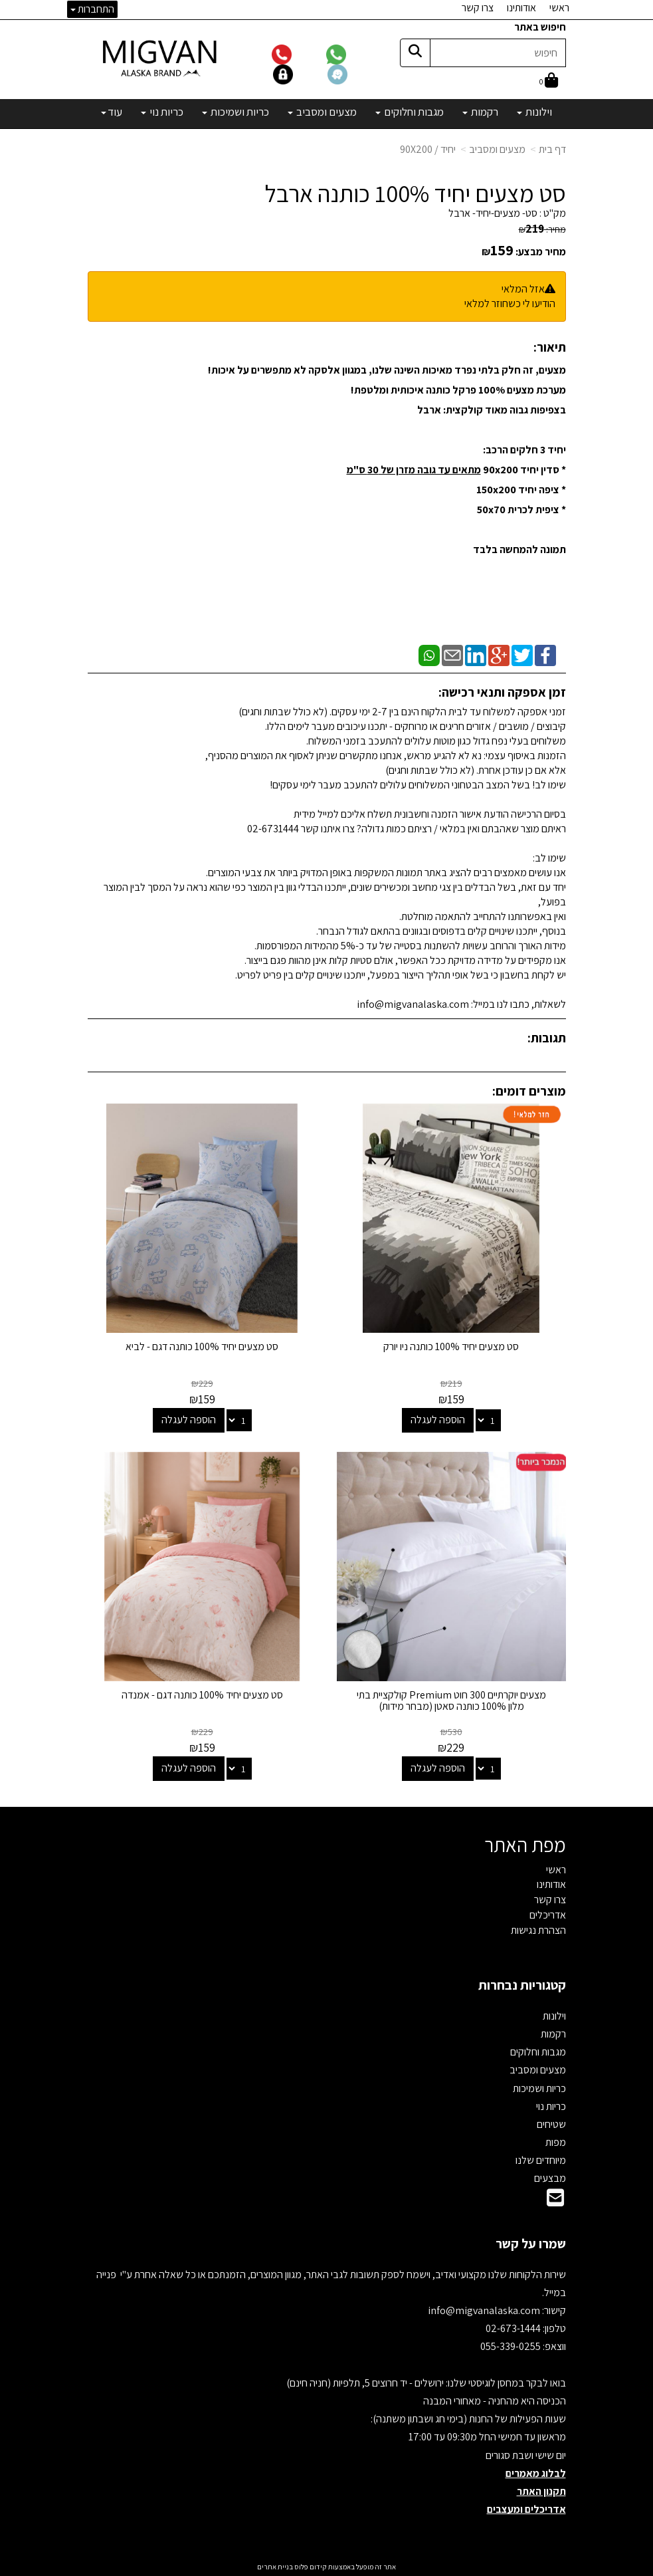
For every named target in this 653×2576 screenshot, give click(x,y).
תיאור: (549, 347)
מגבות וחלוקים (538, 2052)
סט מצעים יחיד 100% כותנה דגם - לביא (202, 1346)
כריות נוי (551, 2106)
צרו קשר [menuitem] (478, 8)
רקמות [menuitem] (480, 111)
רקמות (553, 2034)
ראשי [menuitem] (559, 8)
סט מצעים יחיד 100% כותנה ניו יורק (451, 1346)
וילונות (554, 2016)
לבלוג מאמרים (536, 2473)
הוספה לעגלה (438, 1420)
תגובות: (546, 1037)
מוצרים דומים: (529, 1091)
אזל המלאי (523, 289)
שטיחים (551, 2124)
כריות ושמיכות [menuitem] (235, 111)
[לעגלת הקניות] (548, 81)
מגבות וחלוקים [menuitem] (409, 111)
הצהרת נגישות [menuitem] (538, 1930)
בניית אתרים (275, 2566)
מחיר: (542, 229)
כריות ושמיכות (539, 2088)
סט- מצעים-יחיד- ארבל (492, 213)
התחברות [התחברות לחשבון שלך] (92, 9)
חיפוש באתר (540, 27)
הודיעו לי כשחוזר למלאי (509, 303)
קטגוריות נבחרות (522, 1985)
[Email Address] (555, 2201)
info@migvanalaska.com (485, 2310)
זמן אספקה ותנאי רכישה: (502, 692)
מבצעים (550, 2178)
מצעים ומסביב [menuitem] (322, 111)
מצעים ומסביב (497, 149)
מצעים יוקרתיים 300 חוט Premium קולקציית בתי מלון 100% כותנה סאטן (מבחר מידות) (451, 1701)
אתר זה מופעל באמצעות (326, 2566)
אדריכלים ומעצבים (526, 2509)
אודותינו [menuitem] (521, 8)
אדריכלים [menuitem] (547, 1915)
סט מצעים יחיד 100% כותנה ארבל (415, 193)
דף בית (552, 149)
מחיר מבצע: (540, 252)
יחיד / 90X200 (428, 149)
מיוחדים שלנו (540, 2160)
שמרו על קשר (531, 2243)
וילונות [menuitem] (534, 111)
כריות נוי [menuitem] (162, 111)
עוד (111, 111)
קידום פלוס (310, 2566)
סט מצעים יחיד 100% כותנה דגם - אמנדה (202, 1695)
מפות (555, 2142)
